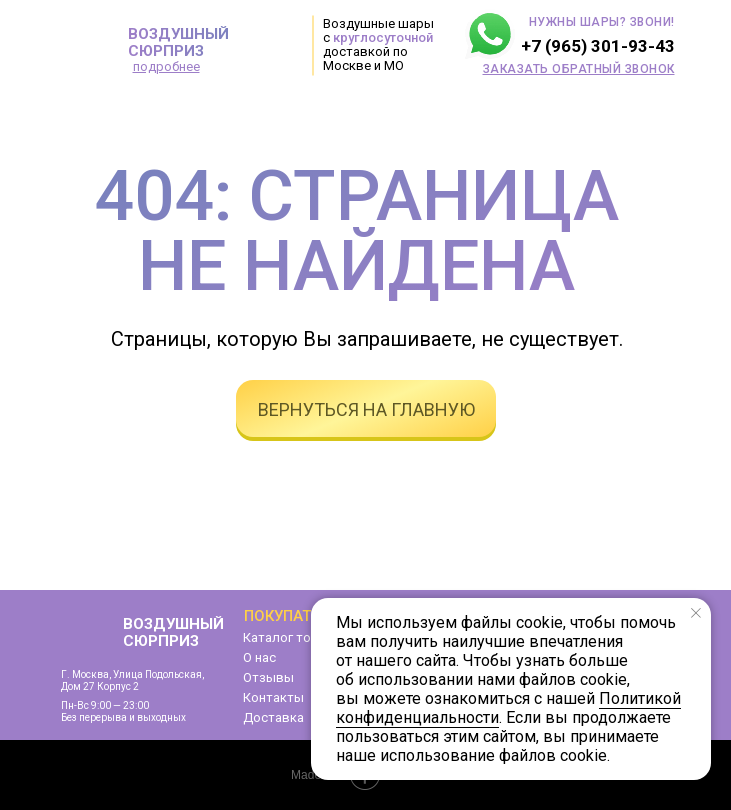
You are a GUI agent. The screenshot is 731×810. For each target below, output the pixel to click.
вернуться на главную (366, 409)
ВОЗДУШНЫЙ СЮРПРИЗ (178, 42)
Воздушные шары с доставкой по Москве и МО (378, 44)
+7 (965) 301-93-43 (598, 46)
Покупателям (298, 616)
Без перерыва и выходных (123, 717)
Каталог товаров (296, 637)
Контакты (273, 697)
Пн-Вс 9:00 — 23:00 (105, 705)
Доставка (273, 717)
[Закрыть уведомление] (696, 613)
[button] (579, 69)
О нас (259, 657)
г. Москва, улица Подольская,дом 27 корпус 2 (132, 680)
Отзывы (268, 677)
